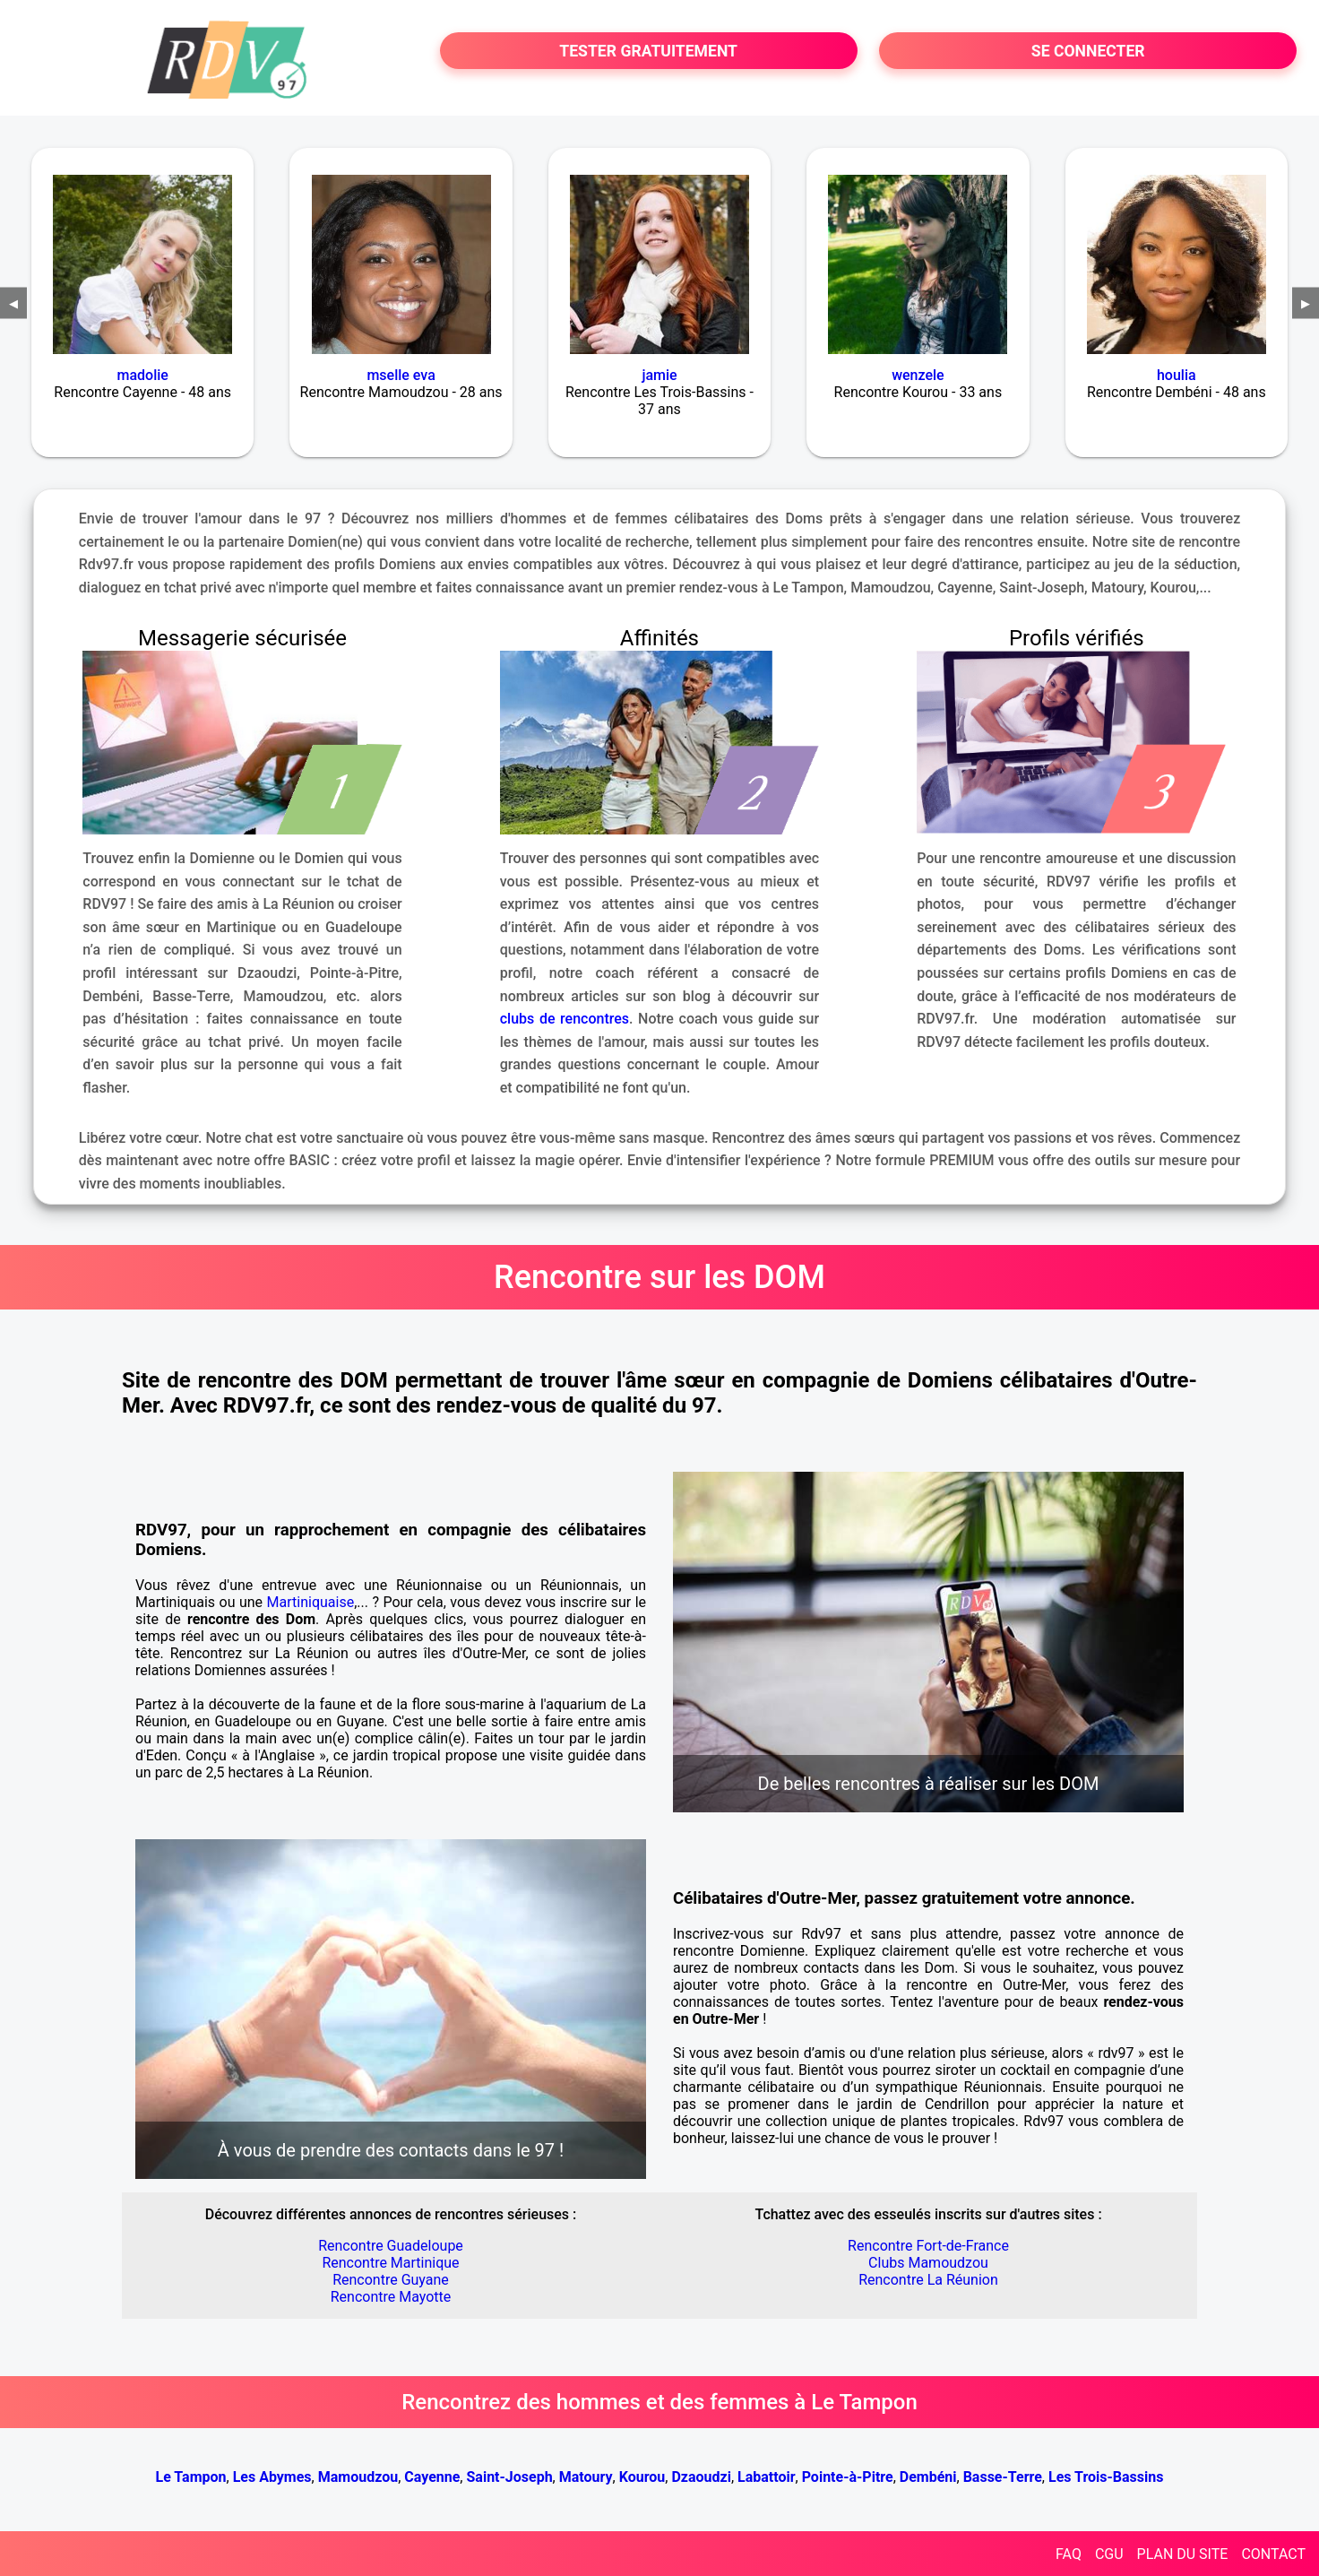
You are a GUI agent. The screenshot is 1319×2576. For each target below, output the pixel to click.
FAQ (1069, 2554)
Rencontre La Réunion (928, 2279)
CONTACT (1273, 2554)
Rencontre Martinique (390, 2262)
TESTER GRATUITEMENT (648, 51)
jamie (659, 375)
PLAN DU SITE (1182, 2554)
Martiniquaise (311, 1602)
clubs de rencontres (564, 1018)
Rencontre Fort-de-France (928, 2245)
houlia (1176, 375)
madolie (142, 375)
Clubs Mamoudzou (928, 2262)
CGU (1109, 2554)
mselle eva (400, 375)
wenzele (918, 375)
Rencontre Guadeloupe (390, 2245)
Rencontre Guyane (390, 2279)
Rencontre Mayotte (391, 2296)
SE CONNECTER (1088, 51)
